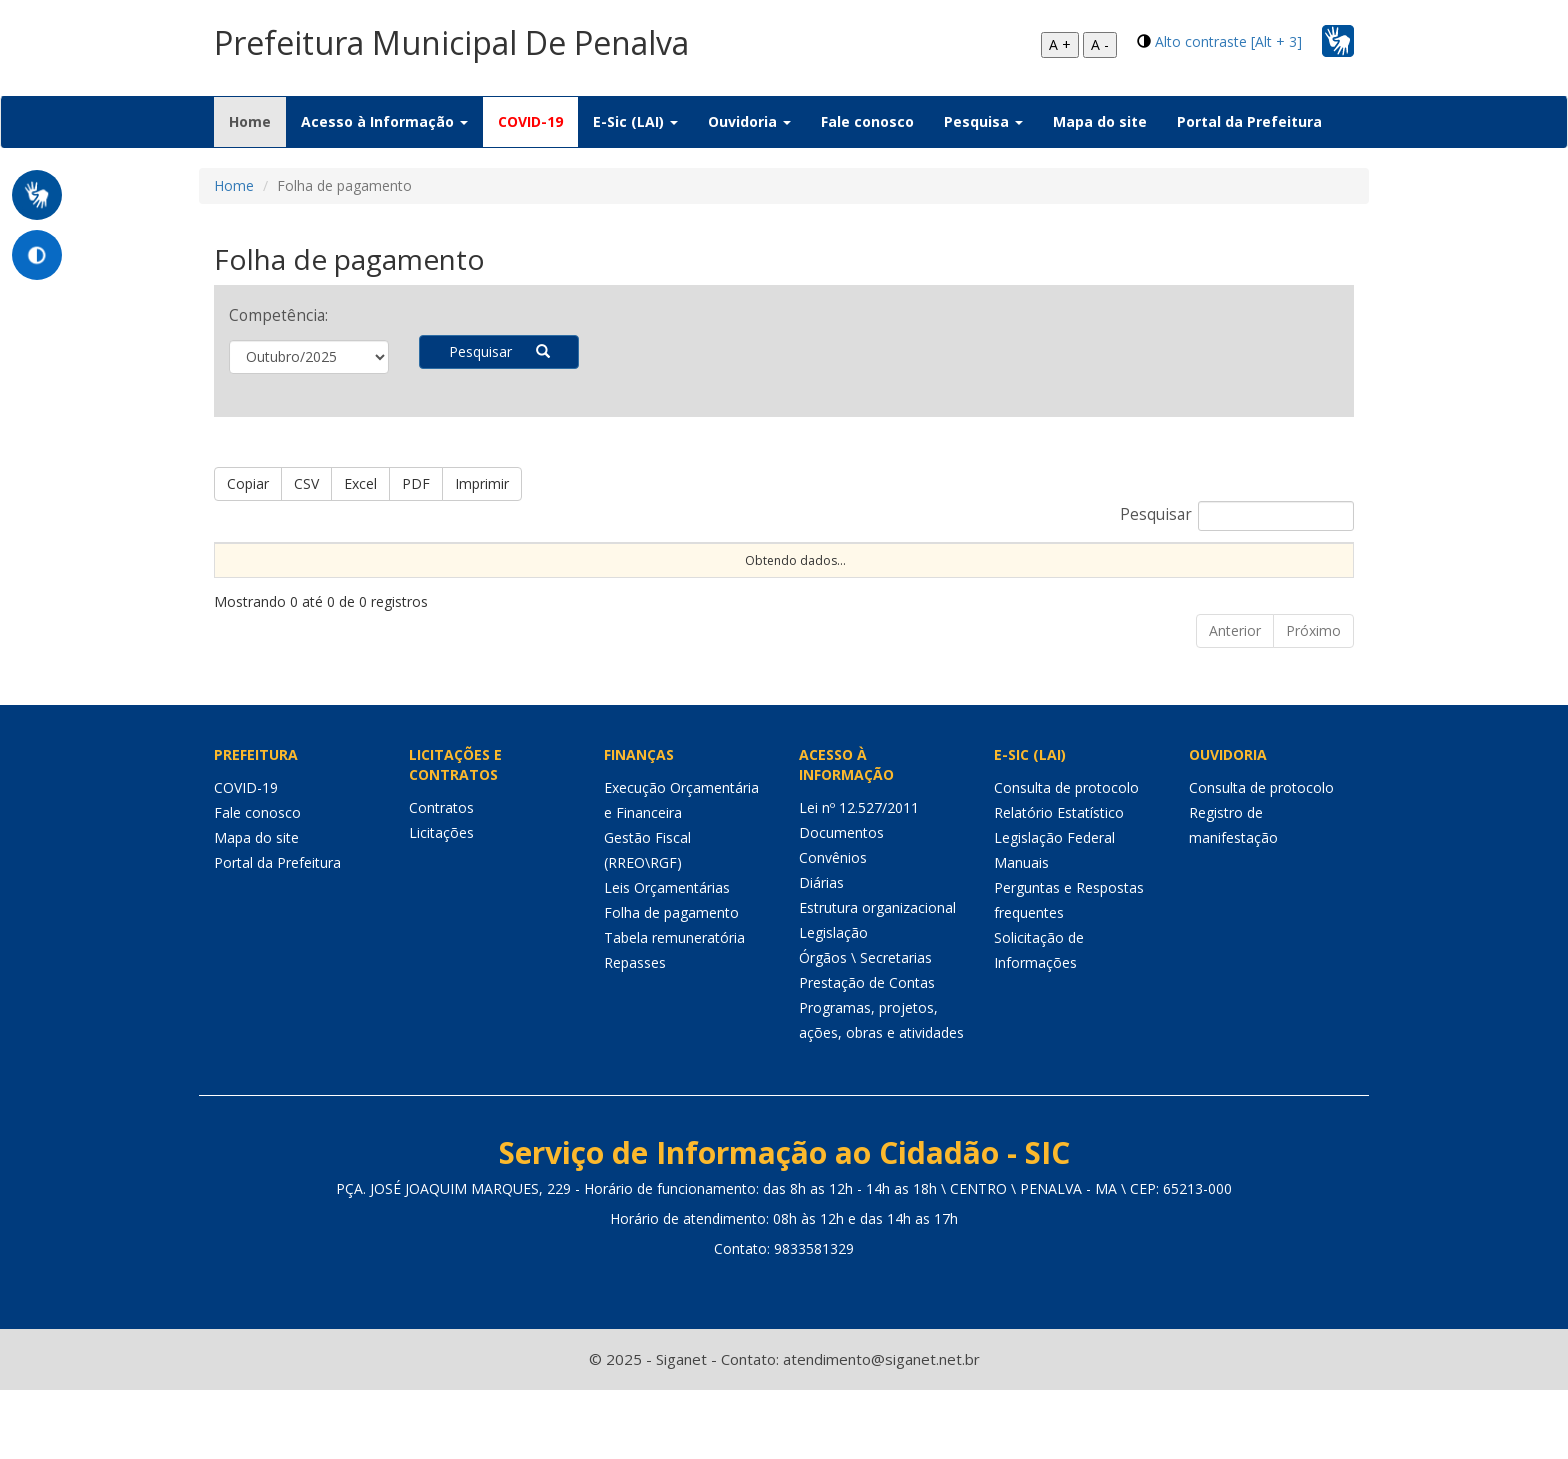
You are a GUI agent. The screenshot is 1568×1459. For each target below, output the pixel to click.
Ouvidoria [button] (749, 121)
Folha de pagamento (671, 981)
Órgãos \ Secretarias (865, 1026)
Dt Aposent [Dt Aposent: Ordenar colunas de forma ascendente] (514, 585)
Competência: (278, 315)
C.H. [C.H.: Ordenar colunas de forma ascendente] (692, 593)
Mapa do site (1100, 121)
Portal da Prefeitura (1249, 121)
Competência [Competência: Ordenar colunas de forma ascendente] (881, 593)
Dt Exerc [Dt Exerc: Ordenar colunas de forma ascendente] (427, 585)
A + (1060, 44)
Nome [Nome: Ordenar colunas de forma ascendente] (242, 593)
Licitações (441, 901)
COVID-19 (530, 121)
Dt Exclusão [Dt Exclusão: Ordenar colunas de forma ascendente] (611, 585)
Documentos (841, 901)
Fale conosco (867, 121)
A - (1100, 44)
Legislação (833, 1001)
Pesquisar (499, 351)
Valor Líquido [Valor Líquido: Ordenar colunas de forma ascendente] (1299, 585)
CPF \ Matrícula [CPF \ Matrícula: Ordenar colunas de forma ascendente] (331, 585)
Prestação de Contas (867, 1051)
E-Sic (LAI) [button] (635, 121)
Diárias (821, 951)
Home (257, 121)
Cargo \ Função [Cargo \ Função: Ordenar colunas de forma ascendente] (767, 585)
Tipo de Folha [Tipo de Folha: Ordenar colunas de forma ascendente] (1117, 576)
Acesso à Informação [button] (384, 121)
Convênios (833, 926)
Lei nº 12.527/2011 (859, 876)
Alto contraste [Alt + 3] (1228, 41)
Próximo (1313, 699)
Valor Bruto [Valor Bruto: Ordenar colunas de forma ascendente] (1211, 585)
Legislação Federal (1054, 906)
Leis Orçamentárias (667, 956)
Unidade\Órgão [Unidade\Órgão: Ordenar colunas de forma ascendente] (1012, 593)
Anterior (1235, 699)
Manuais (1021, 931)
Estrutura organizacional (877, 976)
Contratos (441, 876)
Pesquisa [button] (983, 121)
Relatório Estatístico (1059, 881)
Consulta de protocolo (1066, 856)
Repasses (635, 1031)
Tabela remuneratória (674, 1006)
